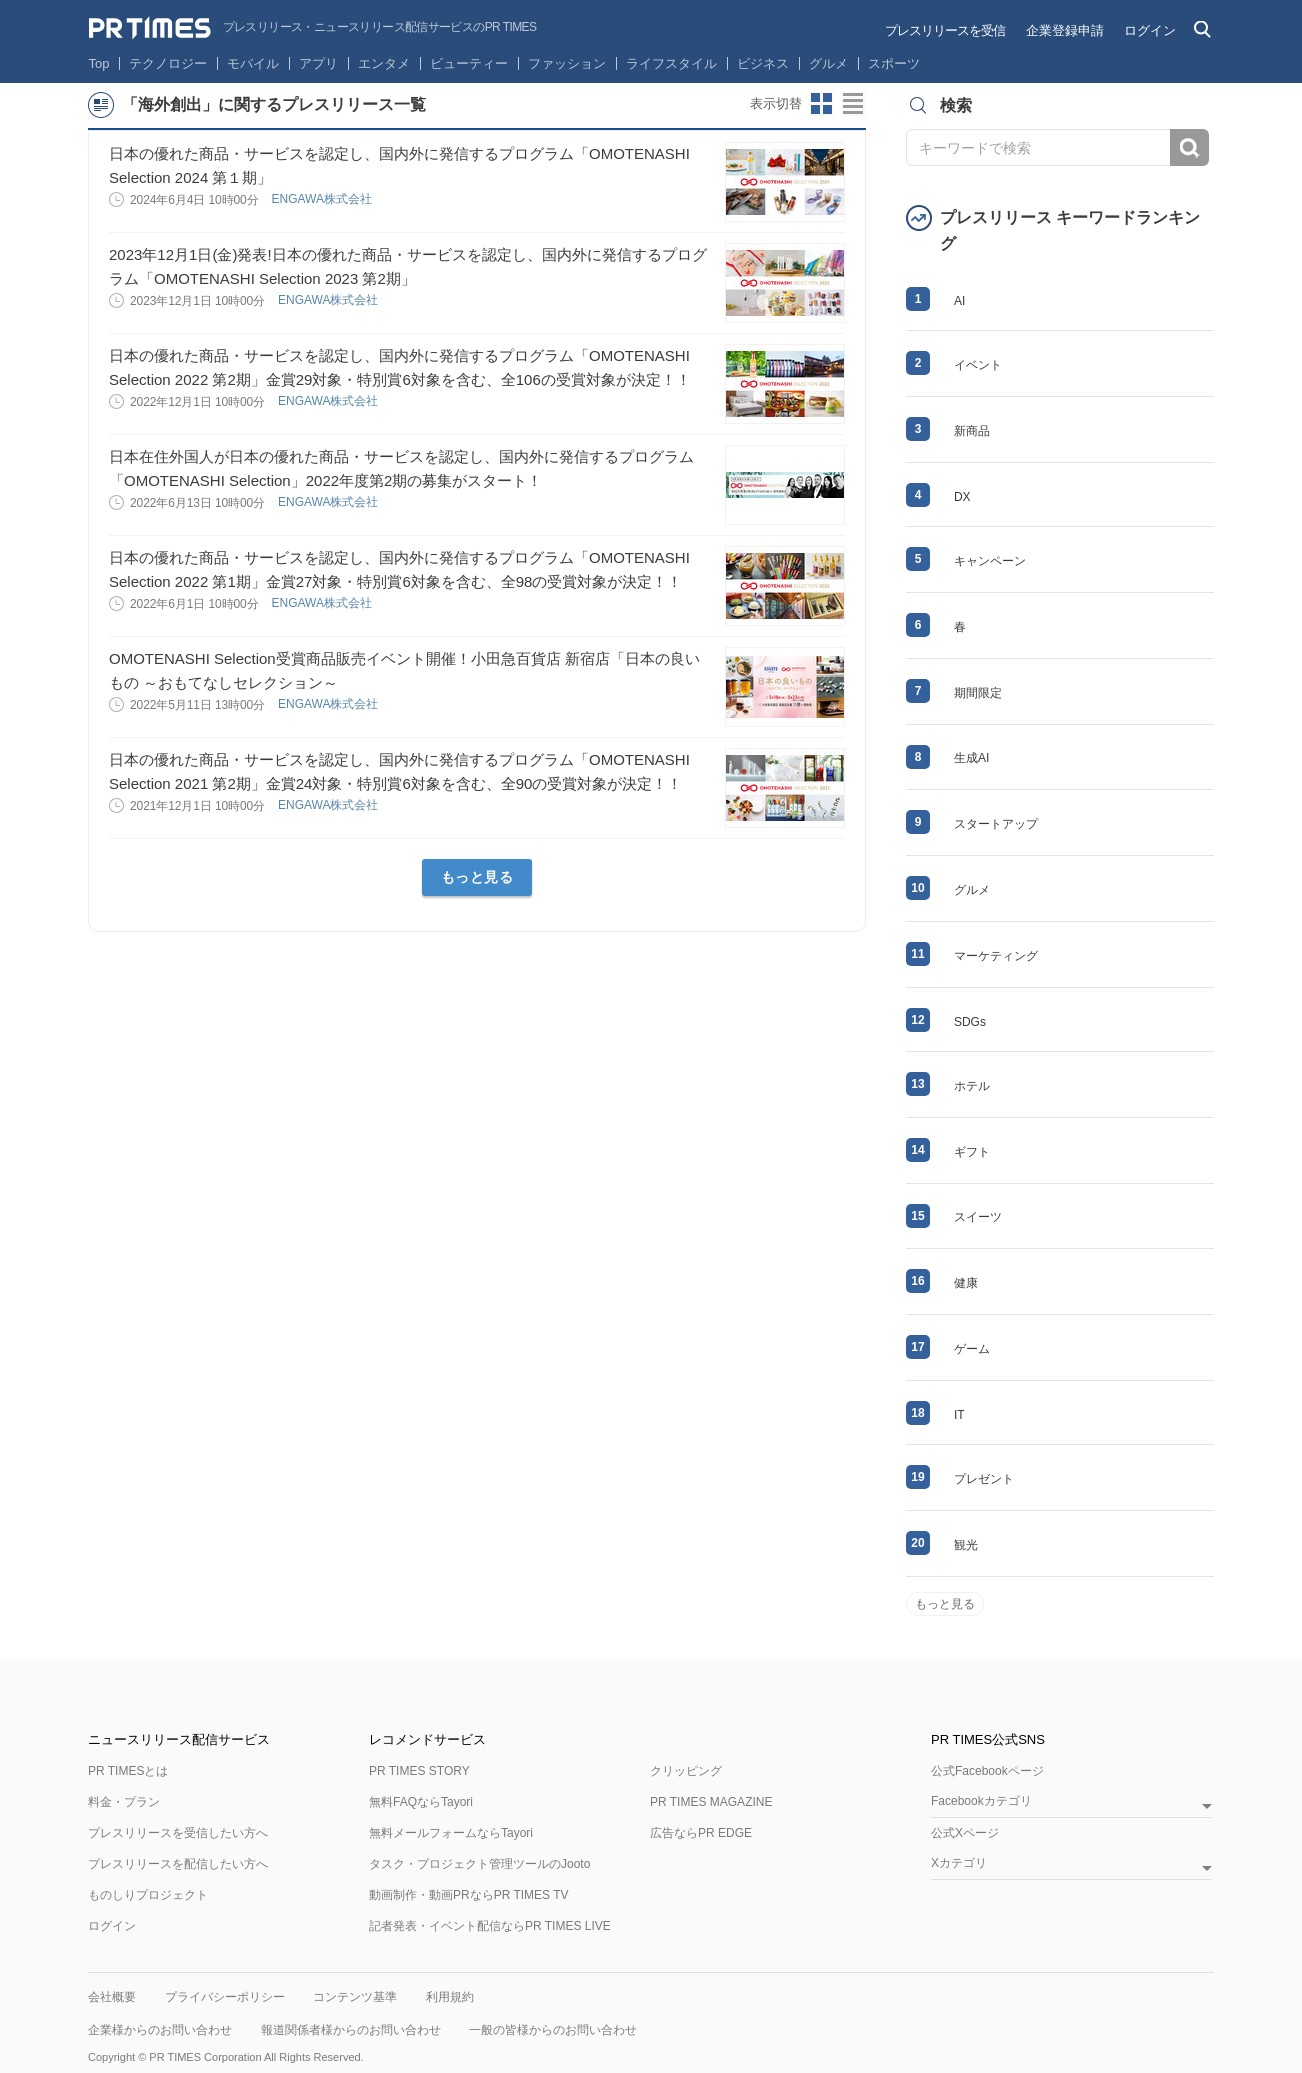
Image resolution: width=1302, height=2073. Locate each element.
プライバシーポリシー (225, 1997)
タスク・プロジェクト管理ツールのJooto (479, 1864)
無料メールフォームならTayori (451, 1833)
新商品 (972, 431)
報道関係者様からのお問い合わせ (351, 2030)
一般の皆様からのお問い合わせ (553, 2030)
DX (962, 497)
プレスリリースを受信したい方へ (178, 1833)
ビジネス (763, 63)
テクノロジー (168, 63)
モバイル (253, 63)
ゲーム (972, 1349)
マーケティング (996, 956)
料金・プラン (124, 1802)
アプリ (318, 63)
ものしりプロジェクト (148, 1895)
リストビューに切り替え (854, 104)
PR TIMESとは (128, 1771)
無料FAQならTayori (421, 1802)
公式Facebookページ (987, 1771)
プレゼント (984, 1479)
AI (959, 301)
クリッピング (686, 1771)
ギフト (972, 1152)
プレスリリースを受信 (945, 30)
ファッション (567, 63)
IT (959, 1415)
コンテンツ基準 (355, 1997)
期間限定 (978, 693)
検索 (1189, 147)
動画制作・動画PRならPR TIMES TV (469, 1895)
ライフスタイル (671, 63)
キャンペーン (990, 561)
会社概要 (112, 1997)
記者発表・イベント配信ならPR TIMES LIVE (490, 1926)
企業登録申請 (1065, 30)
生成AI (971, 758)
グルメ (828, 63)
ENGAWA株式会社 (323, 199)
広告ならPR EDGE (701, 1833)
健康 (966, 1283)
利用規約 (450, 1997)
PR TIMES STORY (419, 1771)
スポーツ (894, 63)
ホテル (972, 1086)
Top (99, 63)
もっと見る (477, 877)
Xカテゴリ (959, 1863)
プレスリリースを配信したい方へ (178, 1864)
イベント (978, 365)
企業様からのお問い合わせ (160, 2030)
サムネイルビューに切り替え (822, 104)
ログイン (1150, 30)
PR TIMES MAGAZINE (711, 1802)
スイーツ (978, 1217)
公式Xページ (965, 1833)
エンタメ (384, 63)
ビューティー (469, 63)
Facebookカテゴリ (981, 1801)
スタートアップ (996, 824)
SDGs (970, 1022)
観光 (966, 1545)
